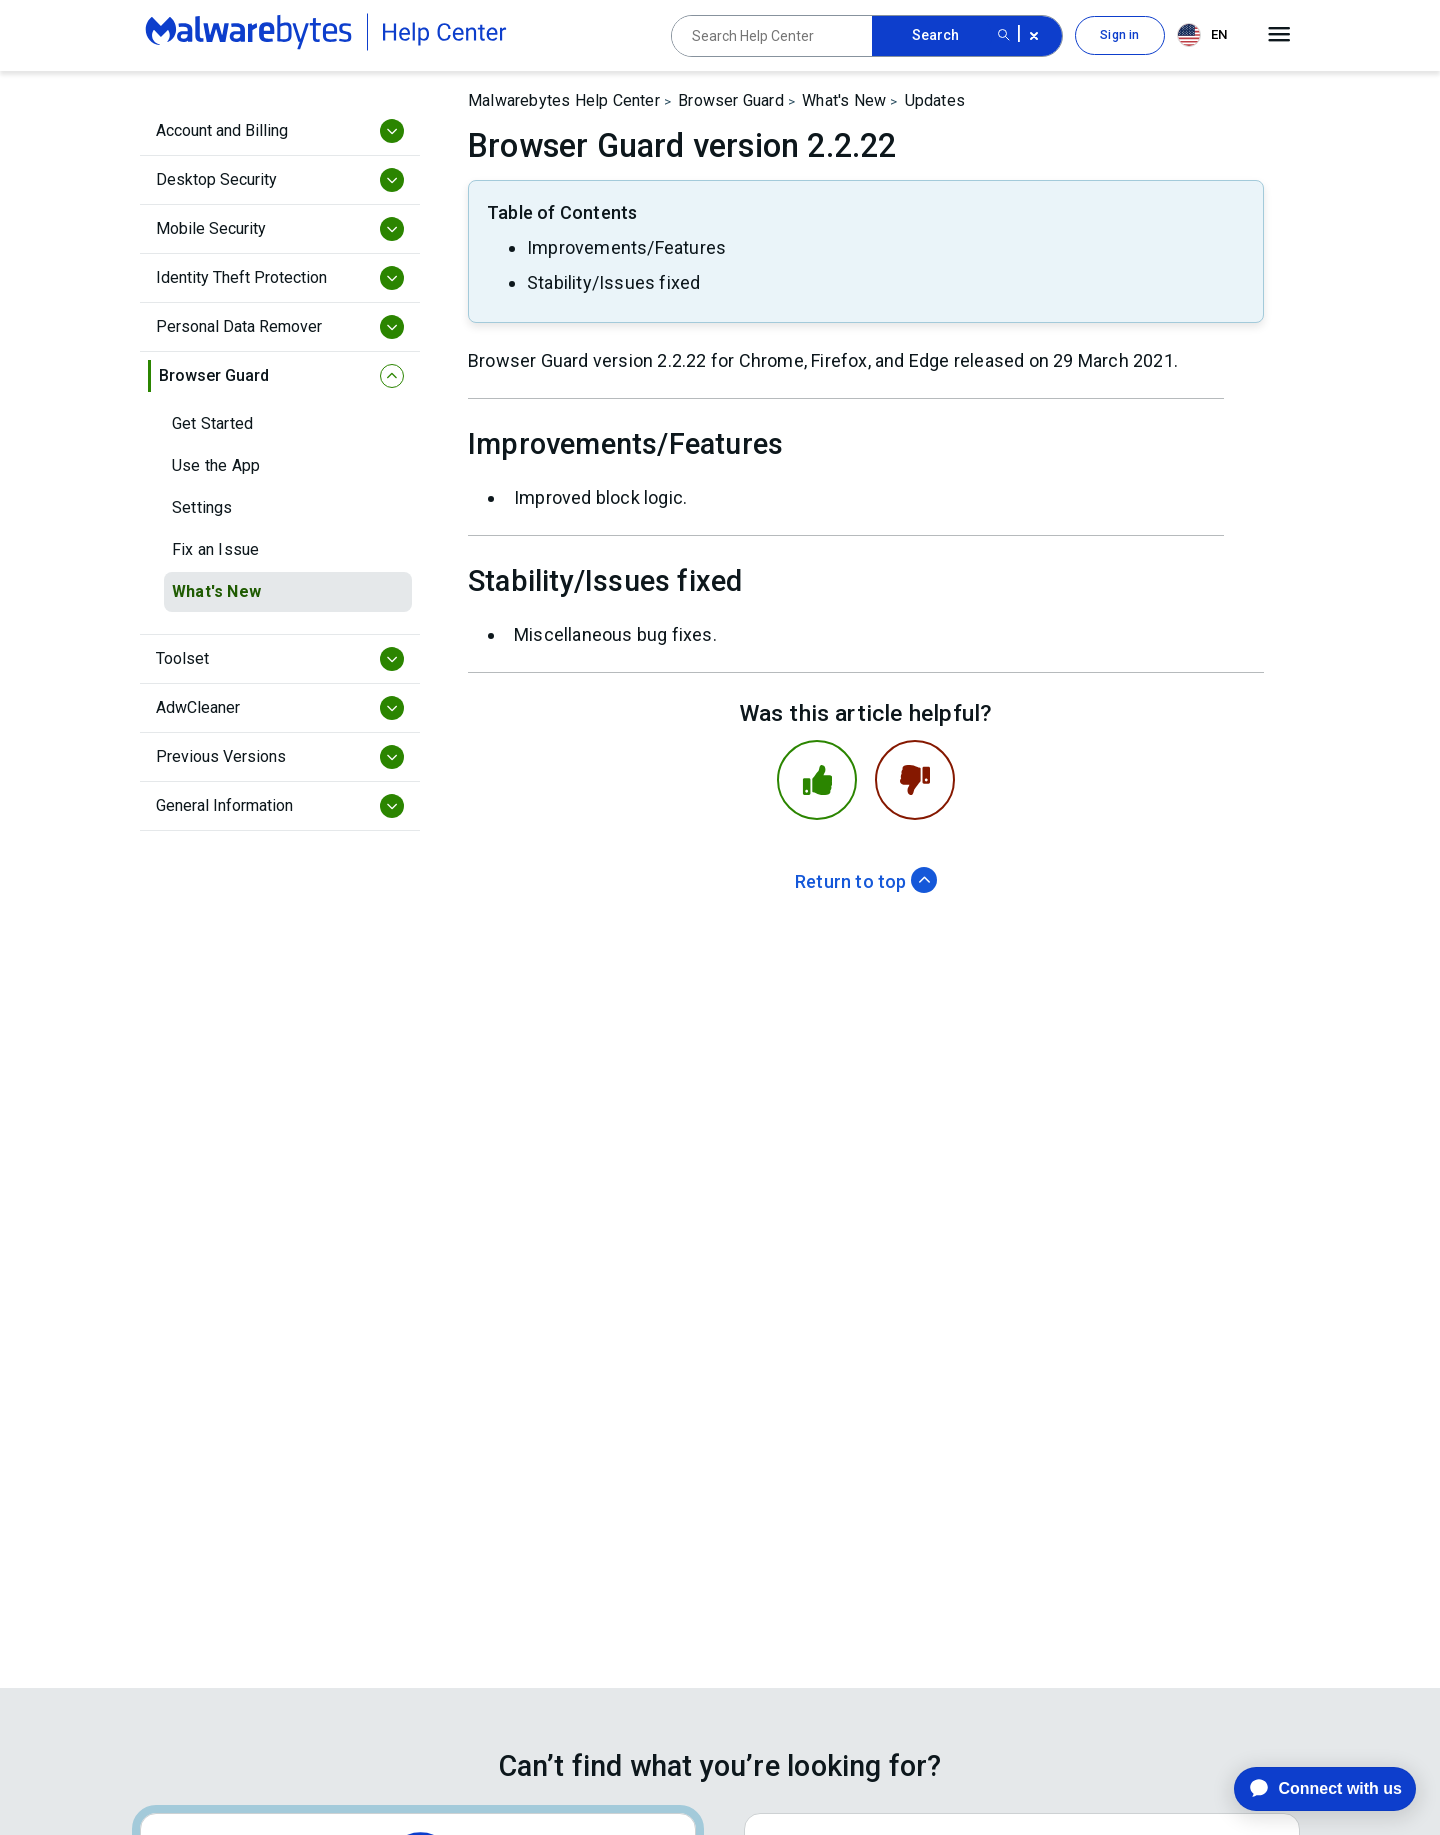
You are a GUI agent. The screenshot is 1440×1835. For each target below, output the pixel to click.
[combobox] (1206, 35)
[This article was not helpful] (915, 780)
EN (1202, 35)
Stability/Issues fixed (613, 282)
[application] (1309, 1789)
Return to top (866, 881)
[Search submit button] (1004, 36)
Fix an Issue (215, 549)
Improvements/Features (626, 247)
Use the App (216, 465)
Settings (202, 507)
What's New (216, 591)
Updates (935, 100)
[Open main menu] (1279, 35)
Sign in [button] (1119, 35)
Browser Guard (731, 100)
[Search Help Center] (772, 36)
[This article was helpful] (817, 780)
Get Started (212, 423)
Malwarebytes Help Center (564, 100)
